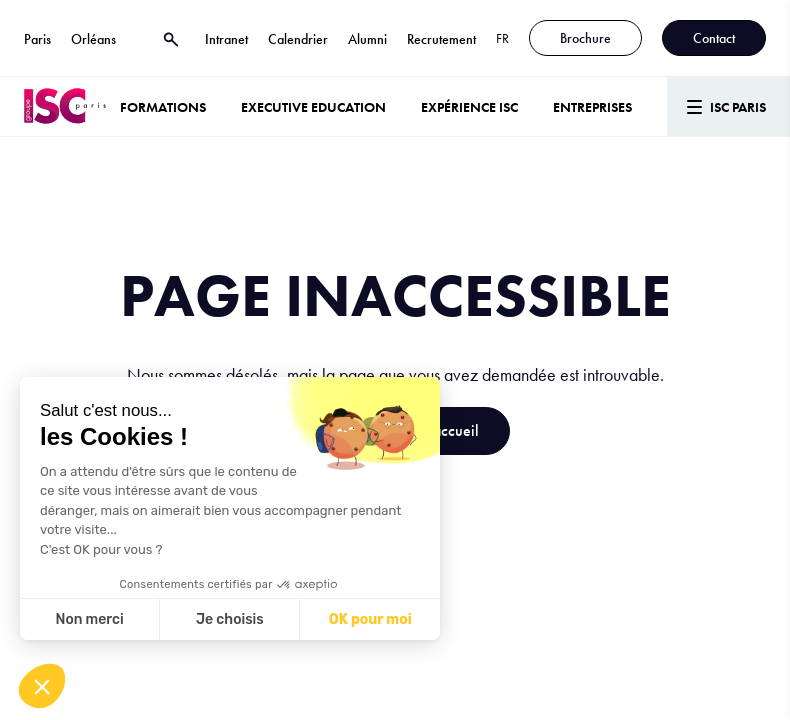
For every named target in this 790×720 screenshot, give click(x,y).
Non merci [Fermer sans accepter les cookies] (89, 619)
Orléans (93, 39)
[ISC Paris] (65, 106)
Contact (714, 38)
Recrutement (441, 39)
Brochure (585, 38)
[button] (42, 686)
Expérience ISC (469, 107)
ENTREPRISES (592, 107)
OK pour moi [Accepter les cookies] (370, 619)
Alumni (367, 39)
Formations (163, 107)
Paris (37, 39)
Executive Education (313, 107)
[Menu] (728, 106)
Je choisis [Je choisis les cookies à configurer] (230, 619)
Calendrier (298, 39)
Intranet (226, 39)
